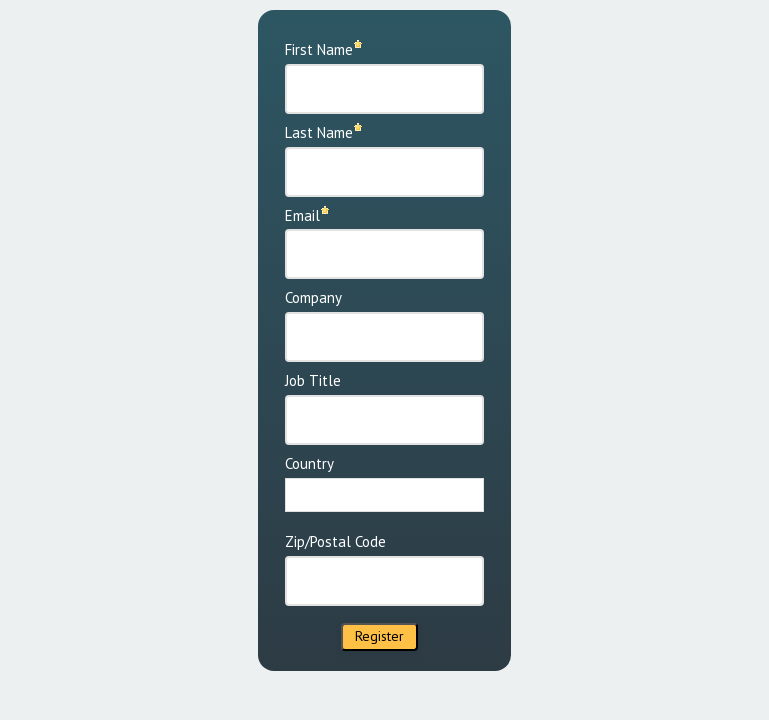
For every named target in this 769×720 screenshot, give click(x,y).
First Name (319, 49)
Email (302, 215)
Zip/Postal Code (335, 541)
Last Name (319, 132)
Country (309, 463)
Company (313, 297)
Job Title (313, 380)
